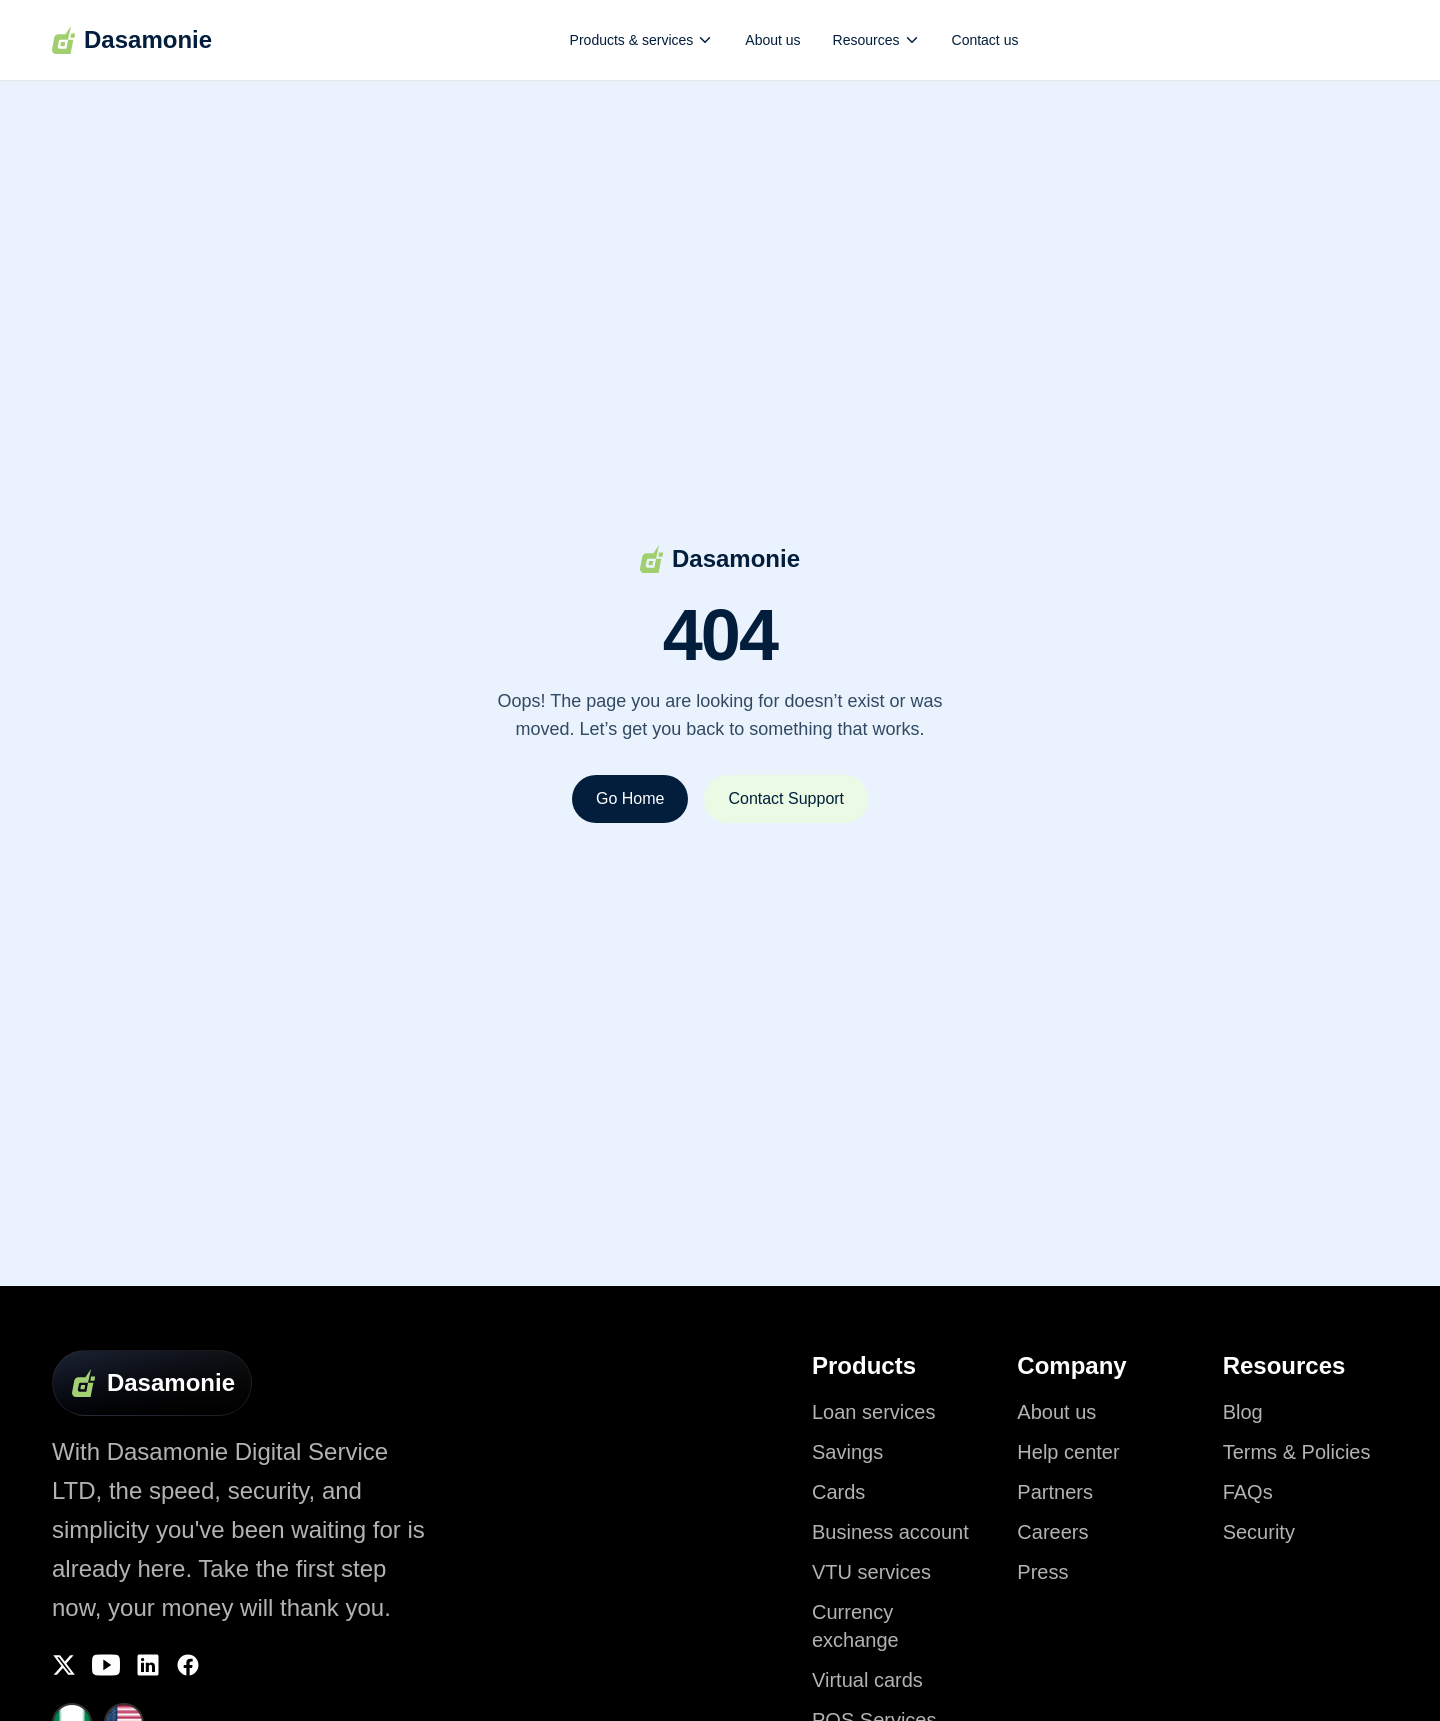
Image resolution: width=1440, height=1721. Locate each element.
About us (772, 40)
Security (1259, 1532)
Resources (876, 40)
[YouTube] (106, 1665)
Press (1042, 1572)
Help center (1068, 1452)
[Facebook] (188, 1665)
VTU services (871, 1572)
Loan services (873, 1412)
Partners (1055, 1492)
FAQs (1248, 1492)
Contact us (985, 40)
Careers (1052, 1532)
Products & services (642, 40)
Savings (847, 1452)
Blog (1243, 1412)
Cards (838, 1492)
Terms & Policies (1297, 1452)
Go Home (630, 798)
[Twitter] (64, 1665)
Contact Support (786, 798)
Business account (890, 1532)
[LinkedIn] (148, 1665)
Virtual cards (867, 1680)
